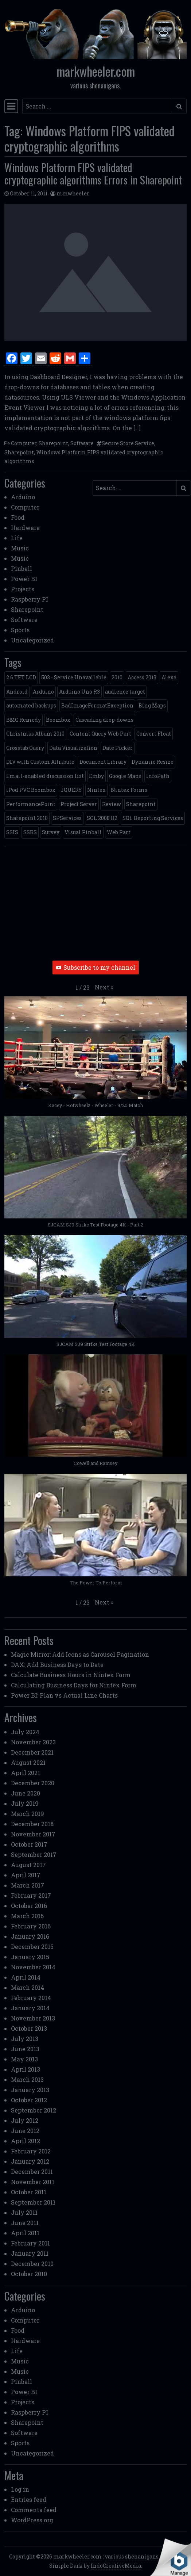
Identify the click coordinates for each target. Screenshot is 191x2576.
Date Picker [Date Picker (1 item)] (117, 747)
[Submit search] (179, 106)
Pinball (21, 568)
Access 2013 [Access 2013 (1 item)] (142, 677)
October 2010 (29, 2274)
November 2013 (33, 2018)
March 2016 (27, 1916)
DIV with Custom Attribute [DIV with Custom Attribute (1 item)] (40, 761)
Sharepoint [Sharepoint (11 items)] (141, 804)
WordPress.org (32, 2520)
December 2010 (32, 2263)
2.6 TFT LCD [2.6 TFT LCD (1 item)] (21, 677)
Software (82, 443)
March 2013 (27, 2079)
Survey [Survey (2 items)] (50, 832)
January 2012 (30, 2161)
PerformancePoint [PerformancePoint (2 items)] (30, 804)
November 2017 (33, 1834)
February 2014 (31, 1997)
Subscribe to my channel (95, 967)
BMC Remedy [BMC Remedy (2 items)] (23, 719)
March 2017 (27, 1885)
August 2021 (28, 1762)
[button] (104, 987)
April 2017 (25, 1875)
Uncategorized (32, 640)
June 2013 (25, 2049)
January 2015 (30, 1957)
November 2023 (33, 1742)
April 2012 (25, 2141)
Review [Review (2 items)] (111, 804)
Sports (20, 630)
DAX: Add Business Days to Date (57, 1664)
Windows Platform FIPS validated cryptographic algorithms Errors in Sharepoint (93, 173)
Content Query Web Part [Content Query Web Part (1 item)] (100, 733)
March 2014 (27, 1987)
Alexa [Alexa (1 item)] (168, 677)
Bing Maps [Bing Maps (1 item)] (152, 705)
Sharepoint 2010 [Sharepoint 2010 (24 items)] (27, 817)
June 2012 (25, 2130)
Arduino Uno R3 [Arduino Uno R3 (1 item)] (79, 691)
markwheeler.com (95, 71)
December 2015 (32, 1946)
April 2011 (25, 2233)
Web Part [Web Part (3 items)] (118, 832)
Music (20, 548)
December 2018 (32, 1824)
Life (17, 538)
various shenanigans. (132, 2556)
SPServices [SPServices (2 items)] (67, 817)
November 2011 (32, 2182)
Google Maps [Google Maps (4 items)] (125, 775)
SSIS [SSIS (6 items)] (12, 832)
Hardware (25, 527)
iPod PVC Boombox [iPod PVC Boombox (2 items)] (30, 789)
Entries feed (28, 2499)
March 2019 (27, 1813)
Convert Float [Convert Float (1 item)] (153, 733)
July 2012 (24, 2120)
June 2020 (25, 1793)
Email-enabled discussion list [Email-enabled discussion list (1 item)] (45, 775)
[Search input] (97, 106)
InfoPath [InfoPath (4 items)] (157, 775)
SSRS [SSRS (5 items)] (30, 832)
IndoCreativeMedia (116, 2565)
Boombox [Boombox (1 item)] (58, 719)
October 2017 (29, 1844)
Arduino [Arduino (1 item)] (43, 691)
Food (17, 517)
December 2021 (32, 1752)
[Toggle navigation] (11, 106)
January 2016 (30, 1936)
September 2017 (33, 1854)
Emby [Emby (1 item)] (96, 775)
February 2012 (31, 2151)
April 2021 (25, 1773)
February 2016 (31, 1926)
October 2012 (29, 2100)
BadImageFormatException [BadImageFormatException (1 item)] (97, 705)
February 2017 (31, 1895)
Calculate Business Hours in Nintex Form (70, 1675)
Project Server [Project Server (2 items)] (79, 804)
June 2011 (25, 2222)
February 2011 (30, 2243)
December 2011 (32, 2171)
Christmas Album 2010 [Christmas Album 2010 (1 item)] (35, 733)
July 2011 (24, 2212)
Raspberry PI (29, 599)
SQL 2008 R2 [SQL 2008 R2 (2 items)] (102, 817)
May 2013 (24, 2059)
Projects (22, 589)
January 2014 (30, 2008)
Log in (20, 2489)
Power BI (24, 579)
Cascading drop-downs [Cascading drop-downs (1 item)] (104, 719)
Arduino (23, 497)
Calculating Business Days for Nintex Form (73, 1685)
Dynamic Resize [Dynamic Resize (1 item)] (153, 761)
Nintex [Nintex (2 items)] (96, 789)
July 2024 (25, 1732)
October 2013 (29, 2028)
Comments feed (33, 2510)
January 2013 (30, 2090)
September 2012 (33, 2110)
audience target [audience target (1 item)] (125, 691)
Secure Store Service (128, 443)
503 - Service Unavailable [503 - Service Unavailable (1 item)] (73, 677)
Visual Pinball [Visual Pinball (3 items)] (83, 832)
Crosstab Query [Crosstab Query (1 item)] (25, 747)
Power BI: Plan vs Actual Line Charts (64, 1695)
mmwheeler (72, 193)
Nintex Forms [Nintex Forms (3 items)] (129, 789)
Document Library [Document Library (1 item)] (102, 761)
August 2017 (28, 1865)
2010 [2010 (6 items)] (117, 677)
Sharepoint (53, 443)
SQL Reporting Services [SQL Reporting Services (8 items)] (152, 817)
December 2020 (32, 1783)
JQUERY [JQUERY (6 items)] (71, 789)
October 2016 (29, 1905)
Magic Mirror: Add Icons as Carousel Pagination (80, 1654)
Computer (23, 443)
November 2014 (33, 1967)
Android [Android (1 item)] (17, 691)
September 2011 (33, 2202)
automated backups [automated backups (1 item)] (31, 705)
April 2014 (25, 1977)
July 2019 (25, 1803)
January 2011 (29, 2253)
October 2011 (28, 2192)
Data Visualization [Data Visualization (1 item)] (73, 747)
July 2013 (24, 2038)
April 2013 (25, 2069)
